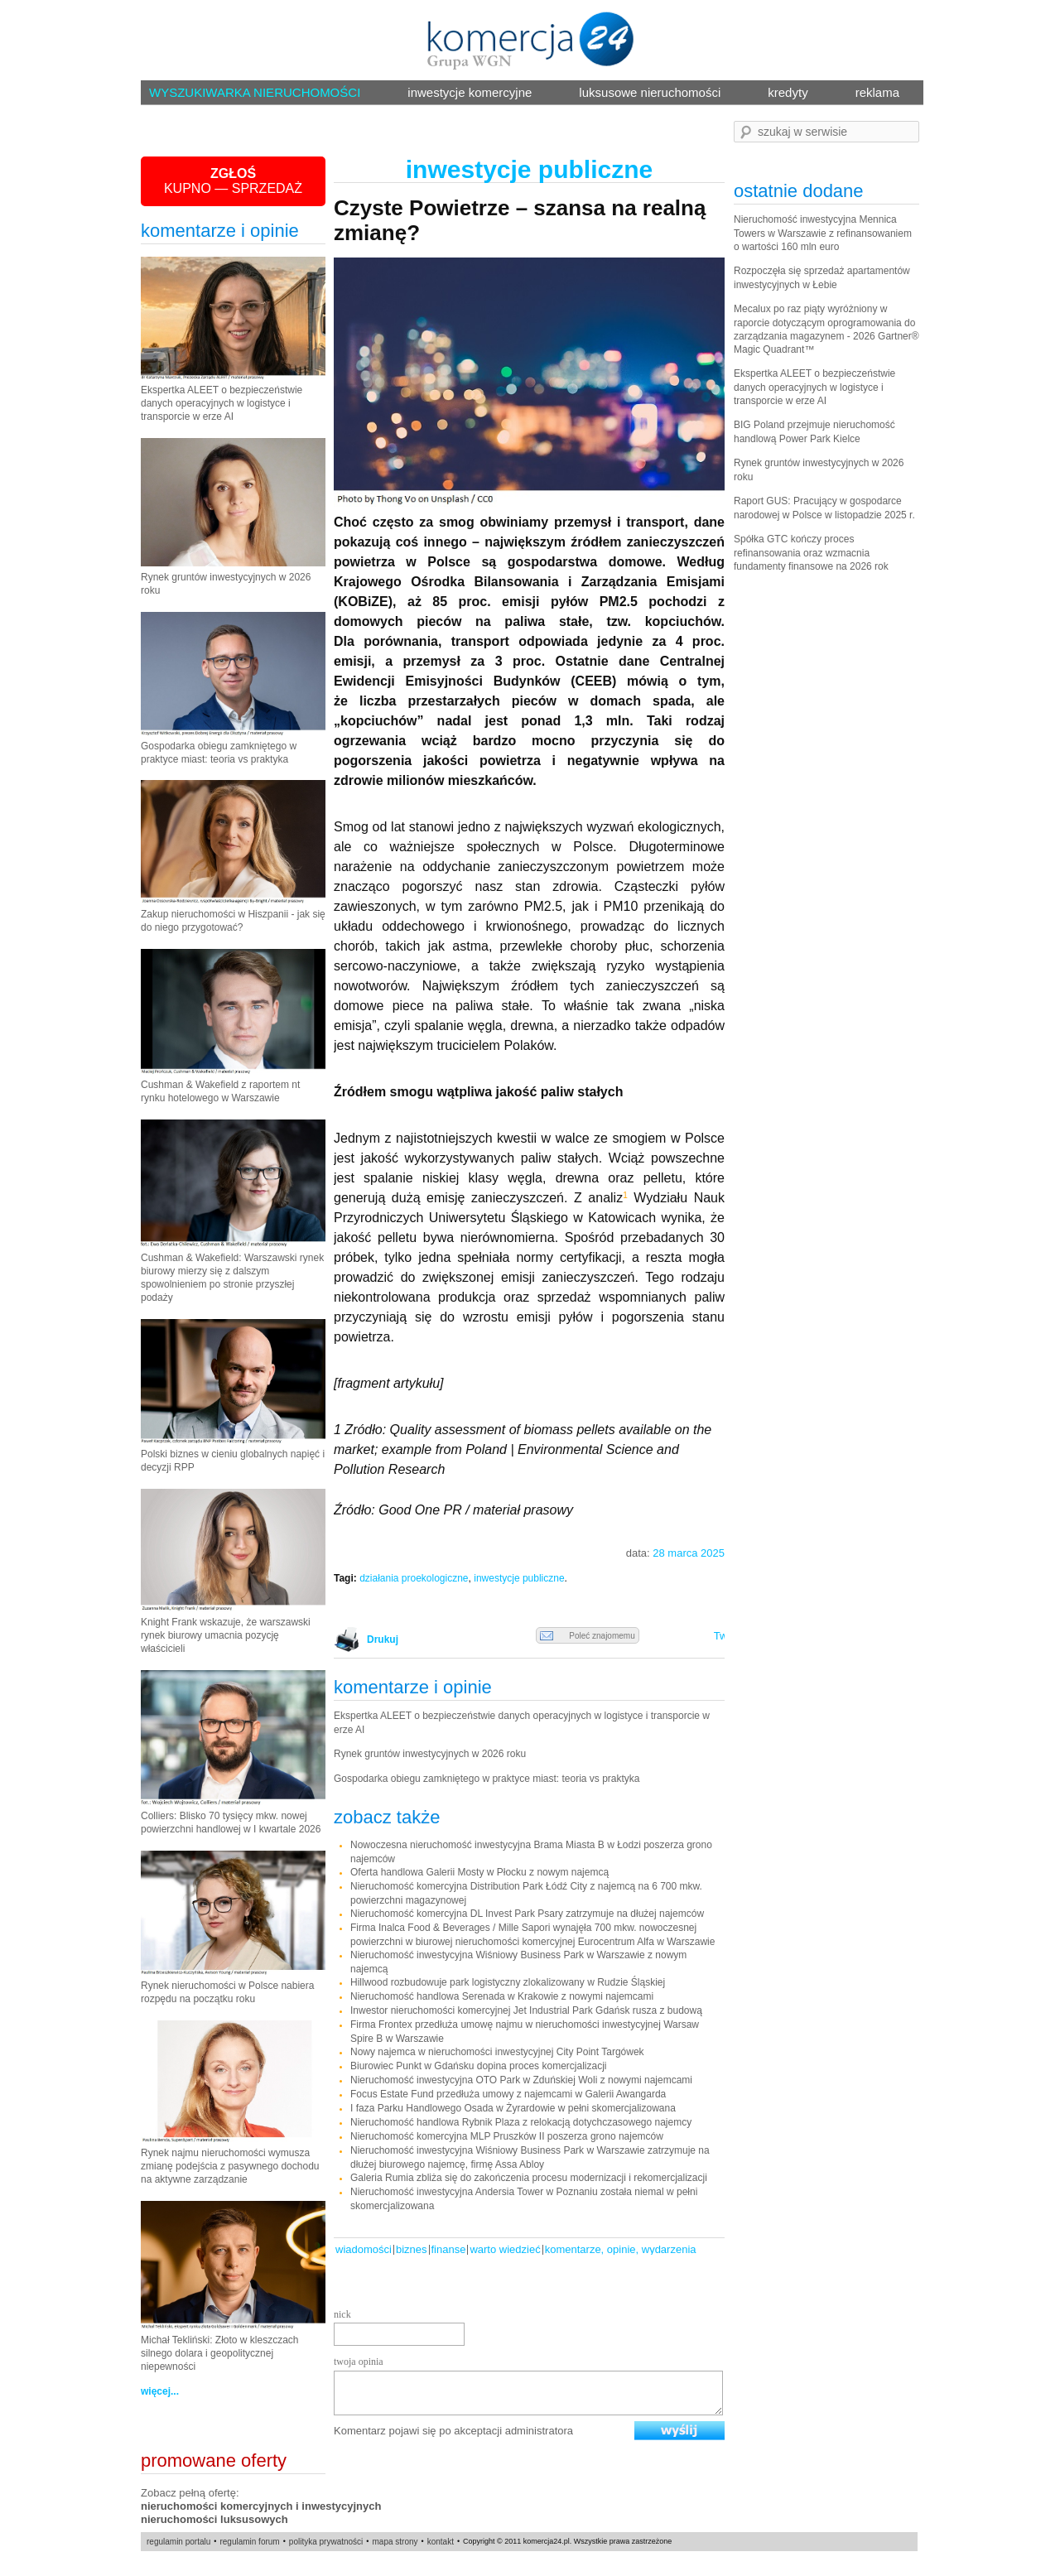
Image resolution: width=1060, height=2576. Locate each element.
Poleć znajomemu (587, 1636)
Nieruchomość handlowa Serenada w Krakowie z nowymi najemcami (501, 1996)
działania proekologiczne (413, 1578)
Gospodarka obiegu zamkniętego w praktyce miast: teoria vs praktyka (487, 1778)
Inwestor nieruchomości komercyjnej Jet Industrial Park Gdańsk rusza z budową (526, 2010)
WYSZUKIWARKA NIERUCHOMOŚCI (254, 92)
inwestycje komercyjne (469, 92)
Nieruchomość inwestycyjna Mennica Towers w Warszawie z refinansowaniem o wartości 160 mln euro (823, 233)
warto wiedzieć (505, 2249)
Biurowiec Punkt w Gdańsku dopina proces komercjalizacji (478, 2066)
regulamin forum (249, 2541)
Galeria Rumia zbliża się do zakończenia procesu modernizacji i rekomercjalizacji (528, 2178)
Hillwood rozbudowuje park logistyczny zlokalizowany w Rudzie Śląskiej (507, 1982)
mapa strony (394, 2541)
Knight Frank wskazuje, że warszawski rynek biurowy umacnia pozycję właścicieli (226, 1635)
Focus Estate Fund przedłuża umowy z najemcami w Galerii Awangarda (508, 2094)
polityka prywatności (326, 2541)
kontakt (440, 2541)
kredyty (787, 92)
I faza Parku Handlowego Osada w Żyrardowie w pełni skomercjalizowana (513, 2108)
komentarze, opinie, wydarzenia (620, 2249)
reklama (877, 92)
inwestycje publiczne (519, 1578)
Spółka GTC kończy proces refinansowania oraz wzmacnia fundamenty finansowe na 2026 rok (811, 552)
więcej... (160, 2391)
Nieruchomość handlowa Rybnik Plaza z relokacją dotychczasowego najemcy (520, 2122)
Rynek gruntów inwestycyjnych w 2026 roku (430, 1754)
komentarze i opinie (220, 230)
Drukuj (380, 1639)
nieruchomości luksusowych (214, 2519)
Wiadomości (363, 2249)
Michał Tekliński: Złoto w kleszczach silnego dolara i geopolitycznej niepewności (220, 2353)
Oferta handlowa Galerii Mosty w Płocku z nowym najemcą (479, 1872)
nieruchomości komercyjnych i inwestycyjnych (261, 2506)
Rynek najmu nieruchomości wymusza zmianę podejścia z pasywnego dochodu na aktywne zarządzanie (230, 2166)
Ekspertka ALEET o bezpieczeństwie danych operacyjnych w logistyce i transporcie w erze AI (221, 403)
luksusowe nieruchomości (649, 92)
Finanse (448, 2249)
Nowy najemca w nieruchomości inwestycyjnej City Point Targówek (497, 2052)
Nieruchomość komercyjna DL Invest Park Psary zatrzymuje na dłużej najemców (527, 1913)
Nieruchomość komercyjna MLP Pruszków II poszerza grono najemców (506, 2136)
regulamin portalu (178, 2541)
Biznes (411, 2249)
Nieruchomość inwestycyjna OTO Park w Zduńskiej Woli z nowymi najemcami (521, 2080)
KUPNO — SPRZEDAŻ (233, 180)
